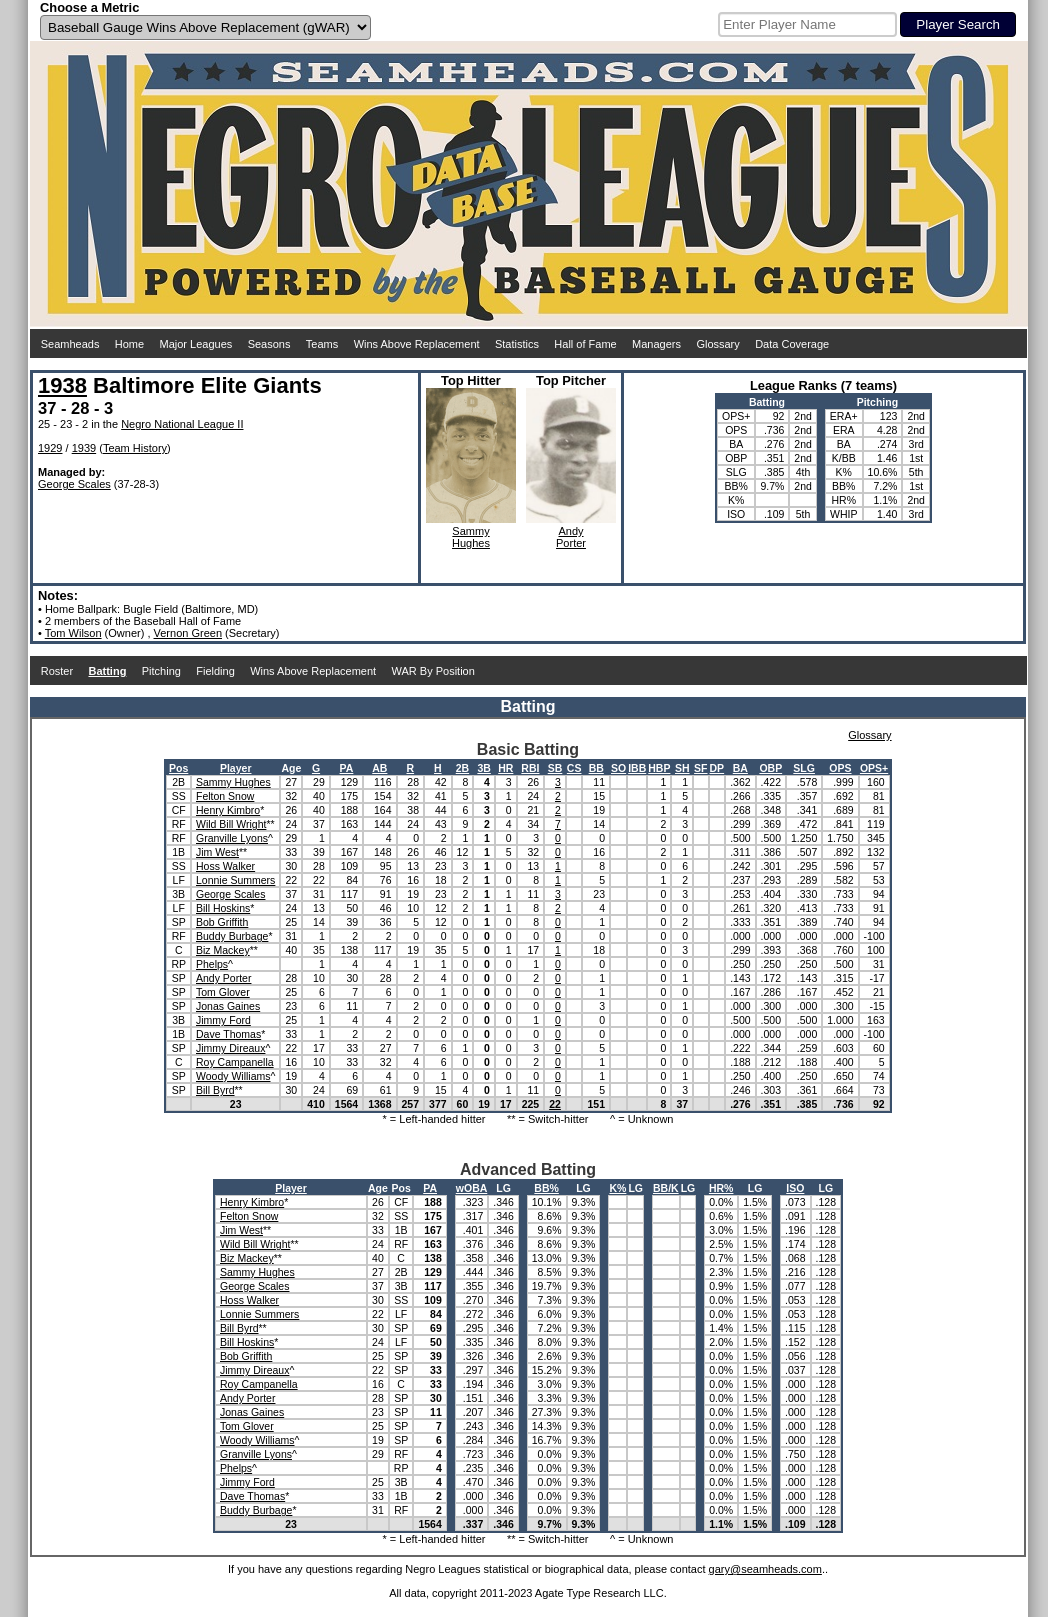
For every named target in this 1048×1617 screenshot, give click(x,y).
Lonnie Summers (235, 880)
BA (740, 768)
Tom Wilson (73, 633)
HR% (721, 1188)
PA (347, 768)
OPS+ (874, 768)
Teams (322, 344)
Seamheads (70, 344)
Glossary (717, 344)
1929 (50, 448)
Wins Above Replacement (417, 344)
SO (618, 768)
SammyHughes (471, 537)
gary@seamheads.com (765, 1569)
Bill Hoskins (223, 908)
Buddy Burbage (232, 936)
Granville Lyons (232, 838)
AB (379, 768)
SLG (804, 768)
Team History (135, 448)
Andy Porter (223, 978)
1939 (84, 448)
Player (236, 768)
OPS (840, 768)
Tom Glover (223, 992)
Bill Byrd (215, 1090)
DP (717, 768)
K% (617, 1188)
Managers (656, 344)
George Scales (74, 484)
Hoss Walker (225, 866)
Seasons (269, 344)
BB (596, 768)
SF (700, 768)
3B (483, 768)
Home (129, 344)
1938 (62, 385)
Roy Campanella (235, 1062)
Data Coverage (792, 344)
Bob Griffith (222, 922)
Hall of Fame (585, 344)
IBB (637, 768)
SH (682, 768)
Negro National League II (182, 424)
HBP (659, 768)
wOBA (472, 1188)
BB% (546, 1188)
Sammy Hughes (233, 782)
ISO (795, 1188)
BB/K (666, 1188)
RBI (530, 768)
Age (291, 768)
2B (462, 768)
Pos (178, 768)
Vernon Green (188, 633)
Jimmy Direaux (230, 1048)
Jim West (217, 852)
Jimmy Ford (223, 1020)
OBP (770, 768)
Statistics (517, 344)
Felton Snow (225, 796)
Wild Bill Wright (231, 824)
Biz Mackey (223, 950)
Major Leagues (196, 344)
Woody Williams (233, 1076)
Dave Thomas (228, 1034)
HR (505, 768)
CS (574, 768)
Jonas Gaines (228, 1006)
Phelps (212, 964)
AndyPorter (571, 537)
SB (555, 768)
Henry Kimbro (228, 810)
